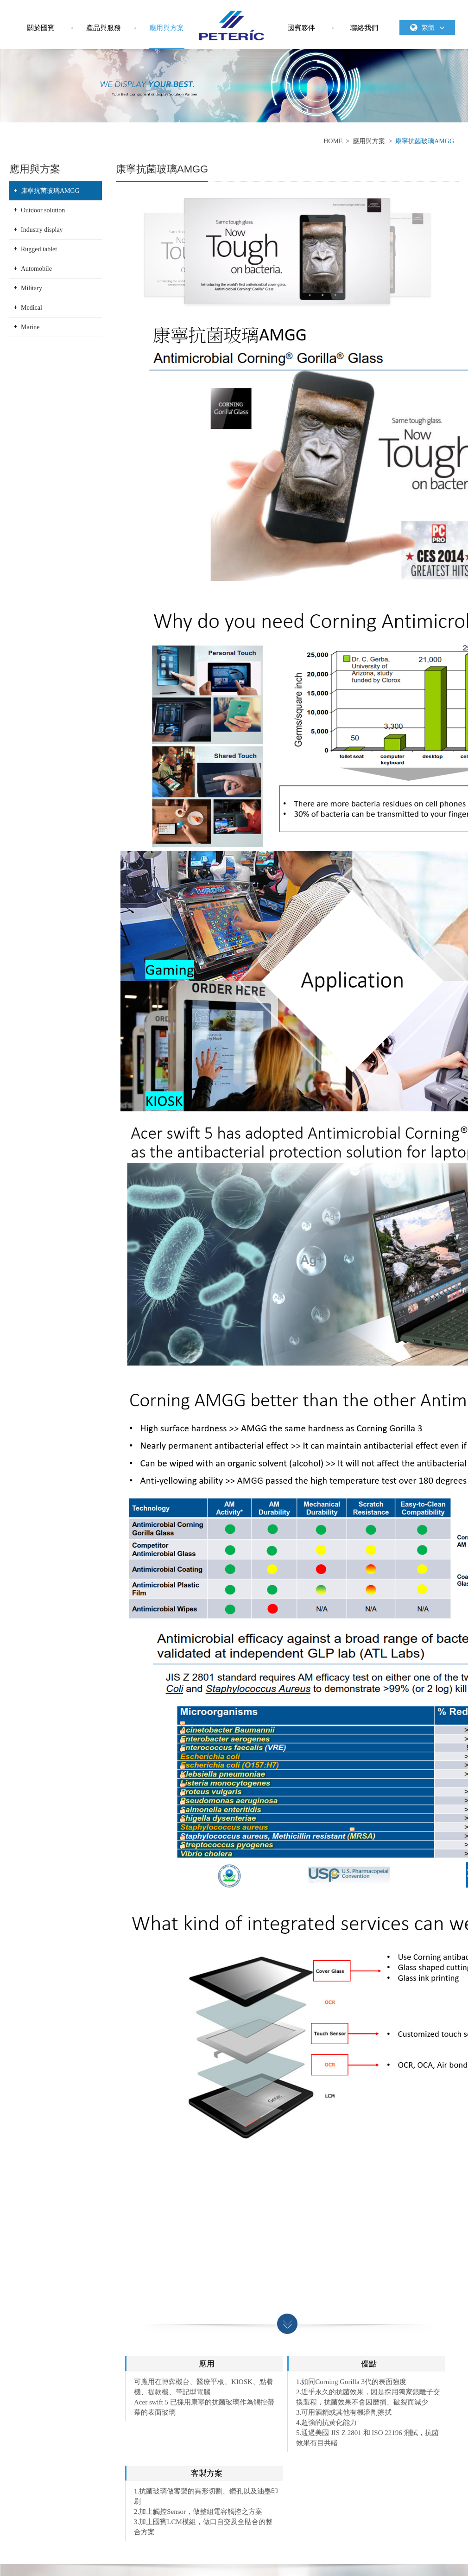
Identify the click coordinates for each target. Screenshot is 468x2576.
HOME (332, 141)
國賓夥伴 (301, 28)
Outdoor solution (43, 210)
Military (31, 288)
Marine (30, 327)
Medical (31, 307)
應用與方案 (166, 28)
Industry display (42, 229)
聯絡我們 (364, 28)
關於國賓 (41, 28)
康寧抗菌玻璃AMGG (424, 141)
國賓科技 (231, 25)
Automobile (36, 268)
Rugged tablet (39, 249)
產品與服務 (103, 28)
